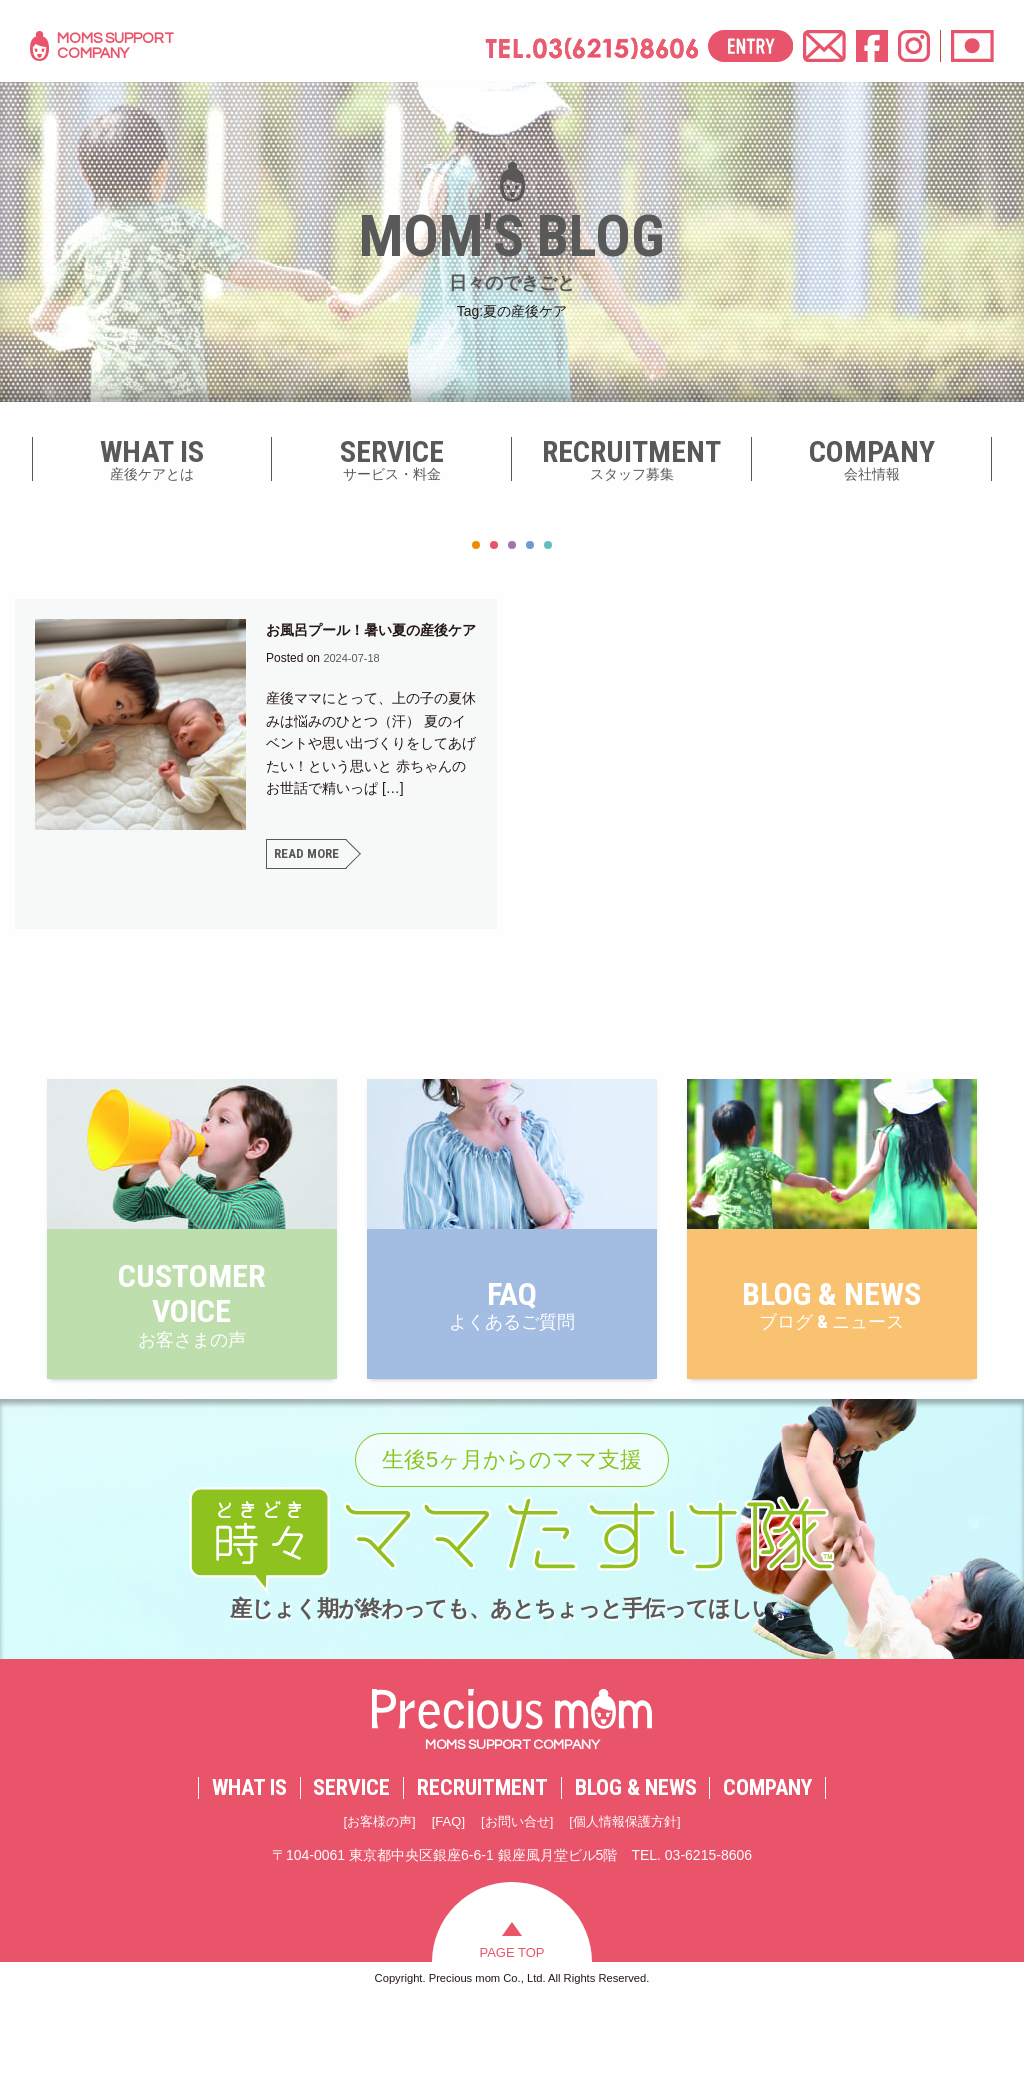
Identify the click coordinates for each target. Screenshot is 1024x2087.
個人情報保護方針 (632, 1904)
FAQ (444, 1904)
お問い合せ (517, 1904)
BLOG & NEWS (636, 1870)
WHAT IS (249, 1870)
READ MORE (308, 877)
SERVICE (351, 1870)
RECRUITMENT (482, 1870)
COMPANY (767, 1870)
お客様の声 (371, 1904)
